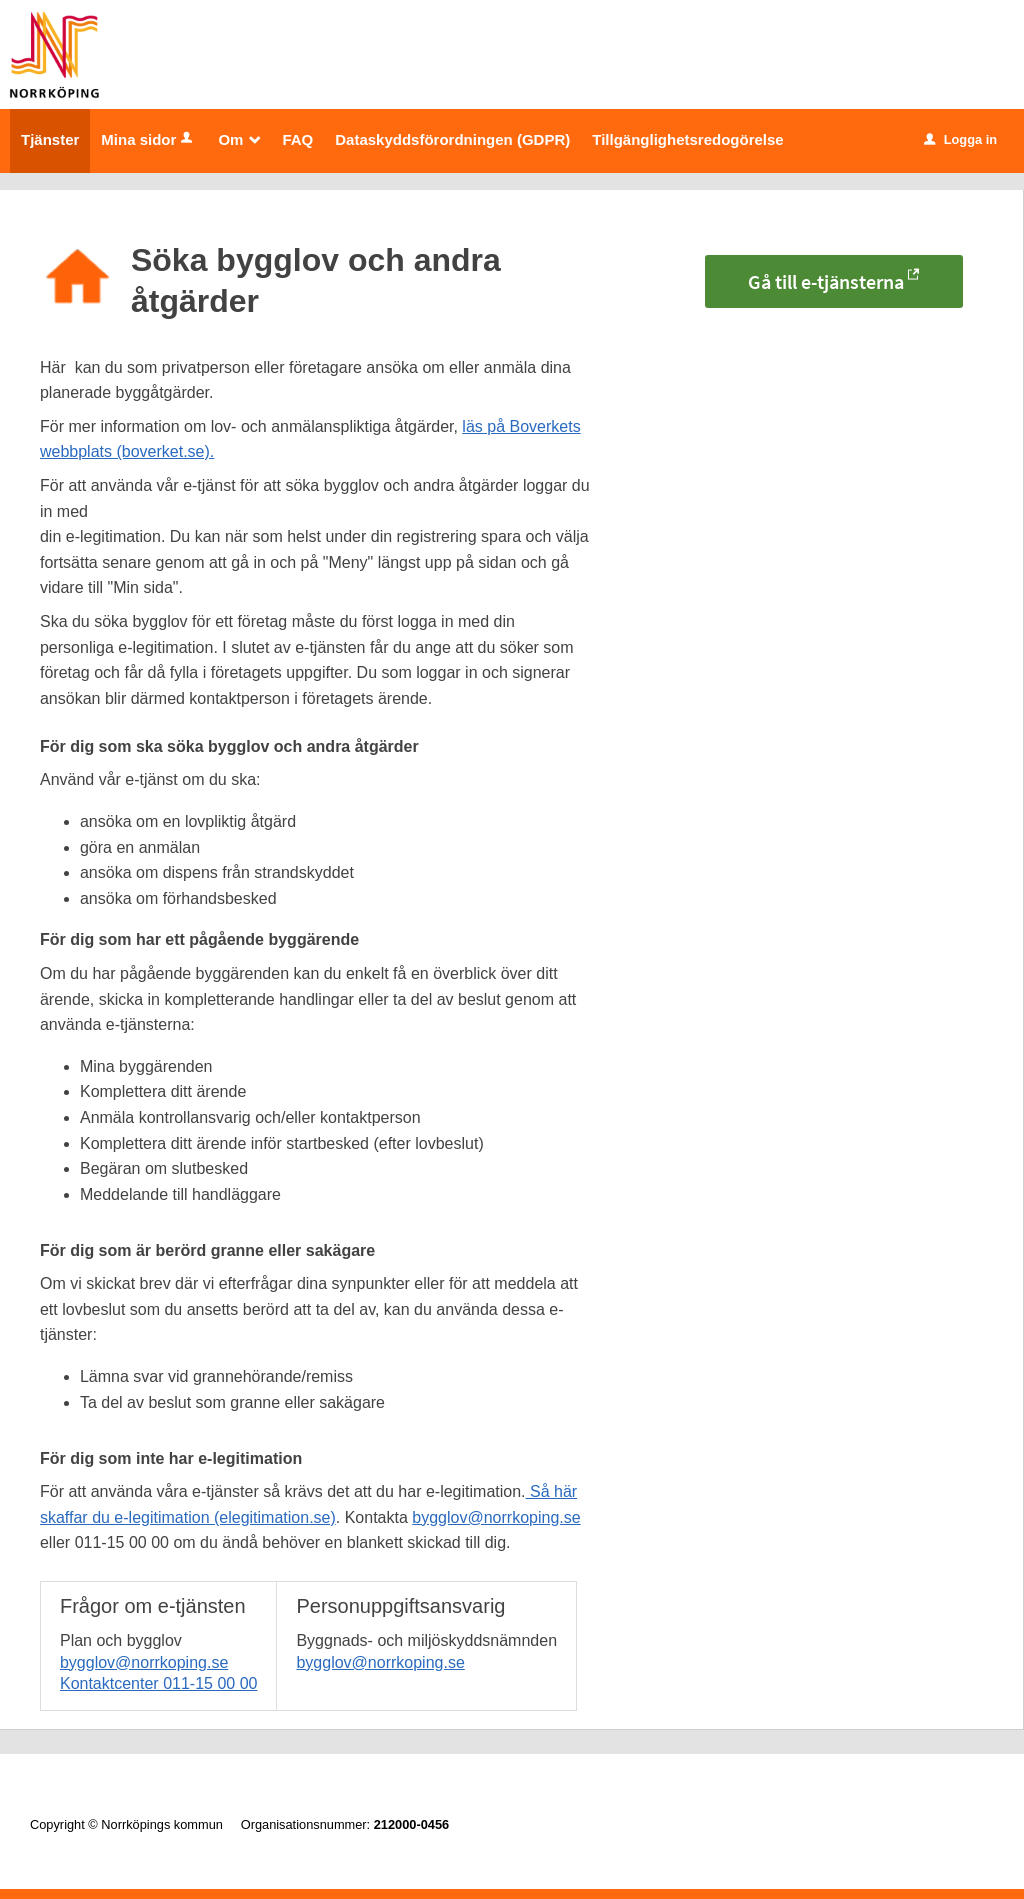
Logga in (960, 139)
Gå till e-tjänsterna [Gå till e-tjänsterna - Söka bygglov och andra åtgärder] (826, 281)
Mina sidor (148, 139)
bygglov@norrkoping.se (496, 1517)
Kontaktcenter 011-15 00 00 (158, 1683)
